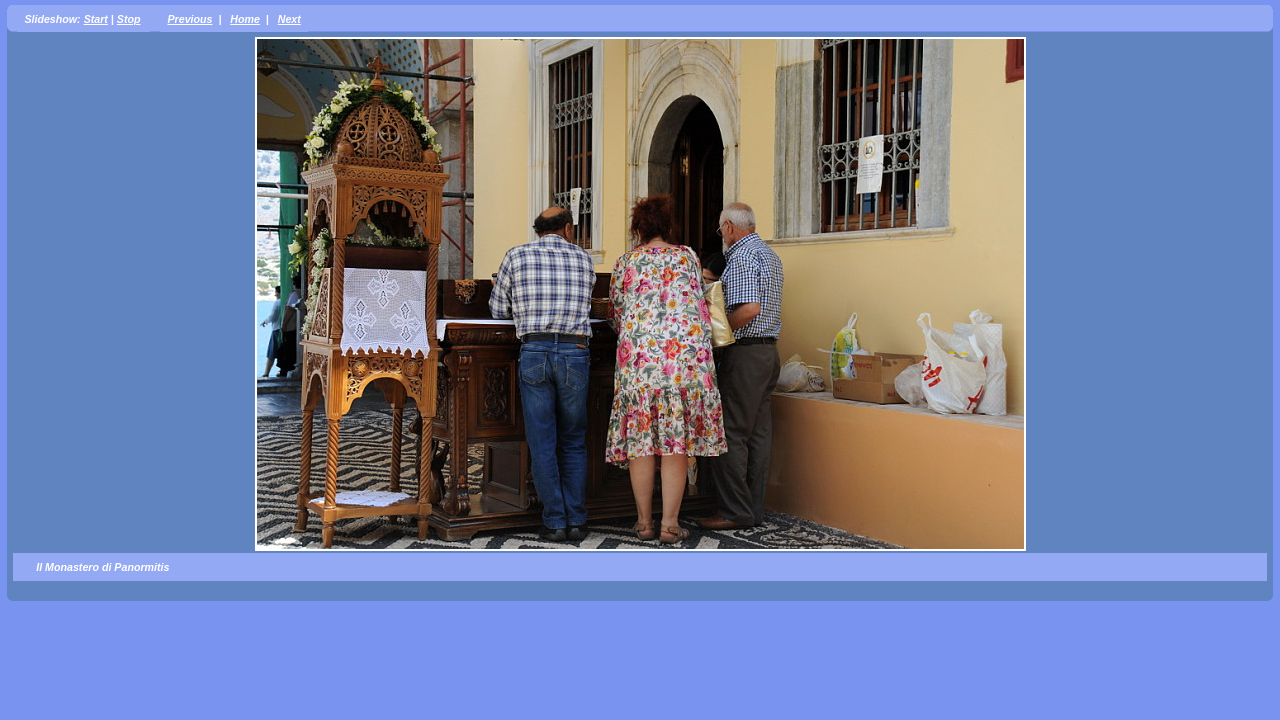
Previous (189, 19)
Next (289, 19)
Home (245, 19)
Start (96, 19)
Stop (129, 19)
